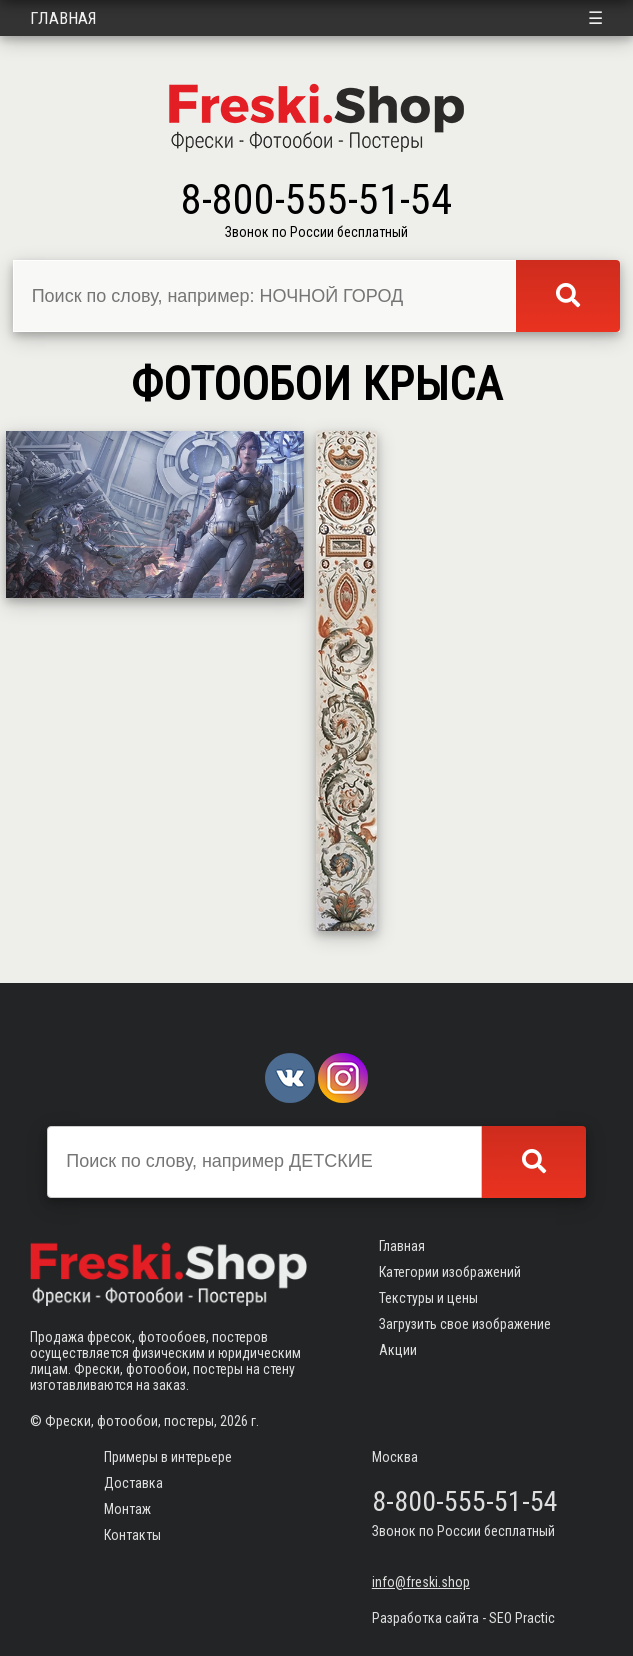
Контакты (132, 1535)
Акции (398, 1350)
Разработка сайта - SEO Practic (463, 1618)
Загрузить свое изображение (465, 1324)
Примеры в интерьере (168, 1457)
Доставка (133, 1483)
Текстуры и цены (428, 1298)
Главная (63, 18)
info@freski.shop (421, 1582)
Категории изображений (450, 1272)
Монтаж (127, 1509)
